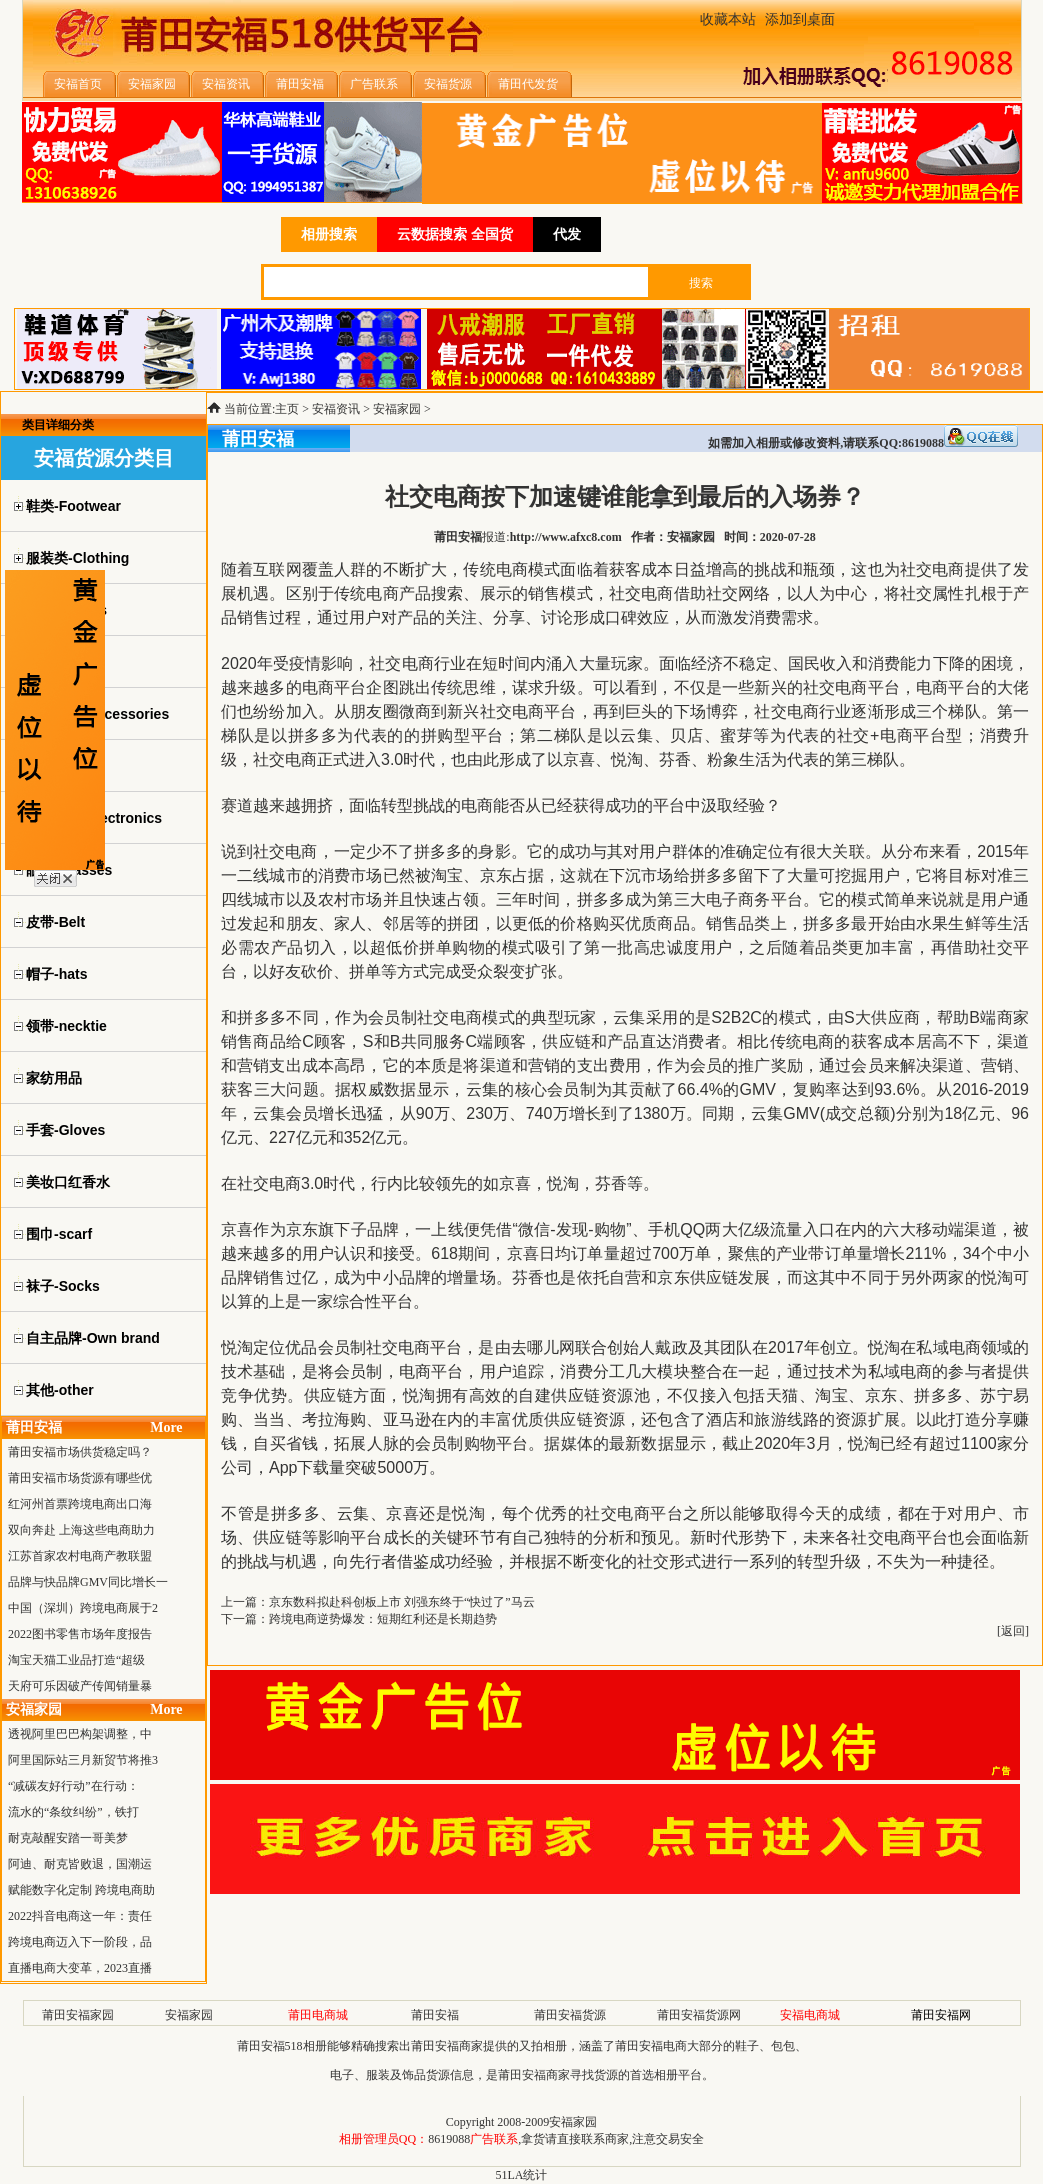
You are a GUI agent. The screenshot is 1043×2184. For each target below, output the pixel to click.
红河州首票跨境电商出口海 (80, 1504)
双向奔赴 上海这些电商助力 (81, 1530)
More (166, 1427)
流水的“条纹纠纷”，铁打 (73, 1812)
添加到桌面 (800, 19)
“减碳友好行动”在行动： (73, 1786)
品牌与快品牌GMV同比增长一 (88, 1582)
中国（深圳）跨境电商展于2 (83, 1608)
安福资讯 (336, 409)
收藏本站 (728, 19)
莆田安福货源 (570, 2015)
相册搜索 (329, 234)
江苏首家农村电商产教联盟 (80, 1556)
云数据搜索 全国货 (455, 234)
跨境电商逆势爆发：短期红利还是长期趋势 (383, 1619)
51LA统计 (522, 2175)
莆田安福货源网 (699, 2015)
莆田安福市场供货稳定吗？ (80, 1452)
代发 (567, 234)
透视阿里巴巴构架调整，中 (80, 1734)
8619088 (449, 2139)
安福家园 (397, 409)
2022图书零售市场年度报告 (80, 1634)
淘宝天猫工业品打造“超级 (76, 1660)
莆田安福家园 (78, 2015)
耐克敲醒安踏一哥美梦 (68, 1838)
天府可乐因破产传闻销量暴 (80, 1686)
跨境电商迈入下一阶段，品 (80, 1942)
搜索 (701, 283)
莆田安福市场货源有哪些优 (80, 1478)
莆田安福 (435, 2015)
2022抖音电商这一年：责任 (80, 1916)
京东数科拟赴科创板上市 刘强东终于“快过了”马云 (402, 1602)
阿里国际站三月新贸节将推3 (83, 1760)
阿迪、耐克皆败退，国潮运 (80, 1864)
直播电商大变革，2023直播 (80, 1968)
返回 (1013, 1631)
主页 (287, 409)
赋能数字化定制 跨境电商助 (81, 1890)
